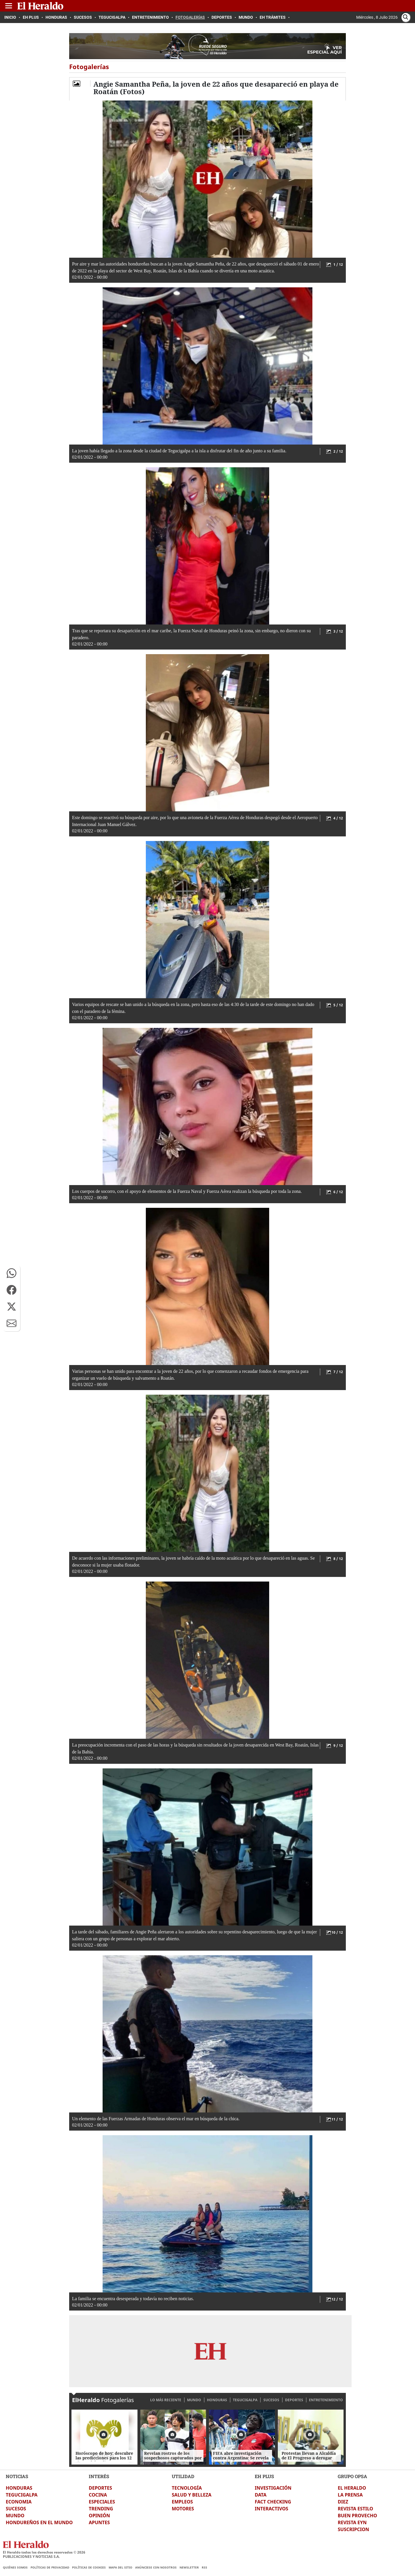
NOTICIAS (17, 2476)
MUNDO (194, 2399)
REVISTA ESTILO (355, 2508)
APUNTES (99, 2522)
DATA (261, 2495)
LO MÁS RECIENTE (165, 2399)
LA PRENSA (350, 2495)
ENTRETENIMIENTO (326, 2399)
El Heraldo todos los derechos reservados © (44, 2552)
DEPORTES (294, 2399)
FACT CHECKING (273, 2502)
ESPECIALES (102, 2502)
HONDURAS (217, 2399)
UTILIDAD (183, 2476)
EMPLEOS (182, 2502)
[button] (11, 1273)
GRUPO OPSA (352, 2476)
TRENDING (101, 2508)
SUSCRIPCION (353, 2529)
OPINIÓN (99, 2515)
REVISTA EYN (352, 2522)
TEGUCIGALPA (245, 2399)
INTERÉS (99, 2476)
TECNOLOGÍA (187, 2488)
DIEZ (343, 2502)
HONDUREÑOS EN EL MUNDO (39, 2522)
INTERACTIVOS (271, 2508)
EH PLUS (264, 2476)
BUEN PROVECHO (357, 2515)
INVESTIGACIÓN (273, 2488)
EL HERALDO (352, 2488)
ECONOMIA (19, 2502)
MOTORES (183, 2508)
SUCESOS (271, 2399)
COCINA (98, 2495)
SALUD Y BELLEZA (192, 2495)
